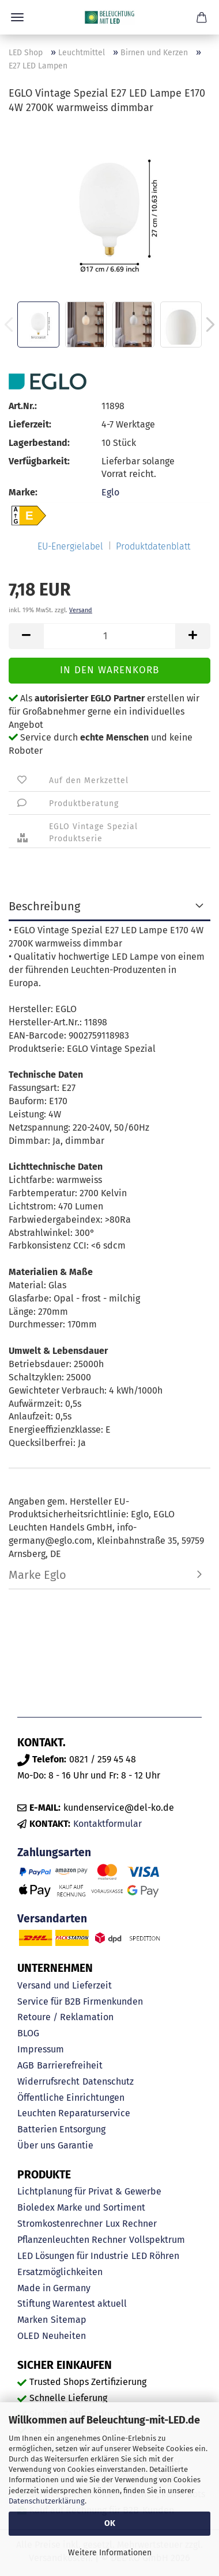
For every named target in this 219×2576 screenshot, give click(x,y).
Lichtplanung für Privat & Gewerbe (89, 2191)
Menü (17, 17)
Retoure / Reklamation (65, 2017)
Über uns (36, 2145)
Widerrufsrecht (48, 2081)
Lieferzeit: (30, 424)
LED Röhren (155, 2255)
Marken (32, 2319)
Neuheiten (64, 2335)
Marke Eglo (37, 1575)
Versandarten (52, 1918)
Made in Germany (53, 2288)
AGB (25, 2065)
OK (109, 2523)
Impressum (40, 2049)
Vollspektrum (157, 2239)
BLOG (28, 2033)
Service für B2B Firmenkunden (80, 2001)
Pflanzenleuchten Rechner (71, 2239)
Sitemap (68, 2319)
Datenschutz (108, 2081)
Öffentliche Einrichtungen (70, 2097)
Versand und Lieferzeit (64, 1985)
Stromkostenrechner (60, 2223)
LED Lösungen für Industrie (73, 2255)
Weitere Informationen (110, 2553)
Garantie (75, 2145)
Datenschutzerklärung (47, 2501)
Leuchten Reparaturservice (73, 2113)
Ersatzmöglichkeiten (60, 2271)
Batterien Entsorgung (61, 2129)
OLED (28, 2335)
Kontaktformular (107, 1823)
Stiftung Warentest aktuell (72, 2303)
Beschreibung (44, 906)
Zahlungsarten (54, 1852)
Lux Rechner (131, 2223)
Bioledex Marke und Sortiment (81, 2207)
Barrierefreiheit (70, 2065)
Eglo (110, 492)
